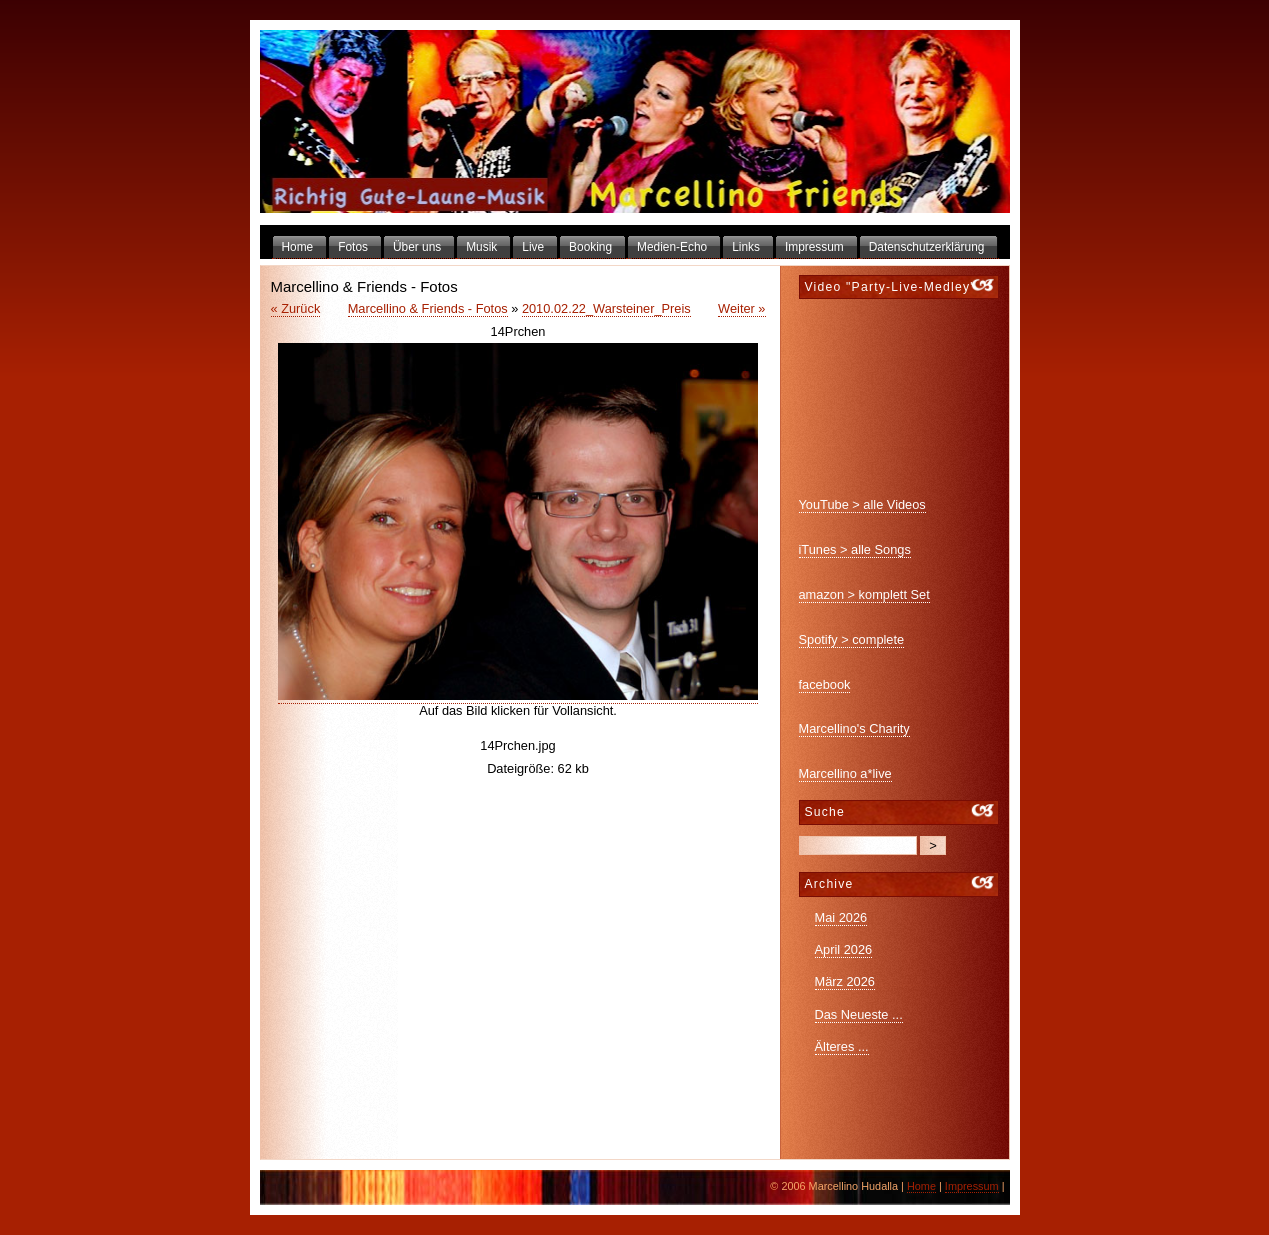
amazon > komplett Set (864, 594)
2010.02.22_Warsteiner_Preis (606, 308)
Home (921, 1186)
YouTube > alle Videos (862, 504)
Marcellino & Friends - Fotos (428, 308)
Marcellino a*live (845, 773)
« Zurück (296, 308)
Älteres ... (842, 1046)
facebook (825, 684)
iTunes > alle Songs (855, 549)
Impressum (972, 1186)
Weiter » (741, 308)
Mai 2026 (841, 917)
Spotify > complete (852, 639)
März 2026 (845, 981)
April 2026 (844, 949)
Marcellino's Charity (854, 728)
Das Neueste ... (859, 1014)
